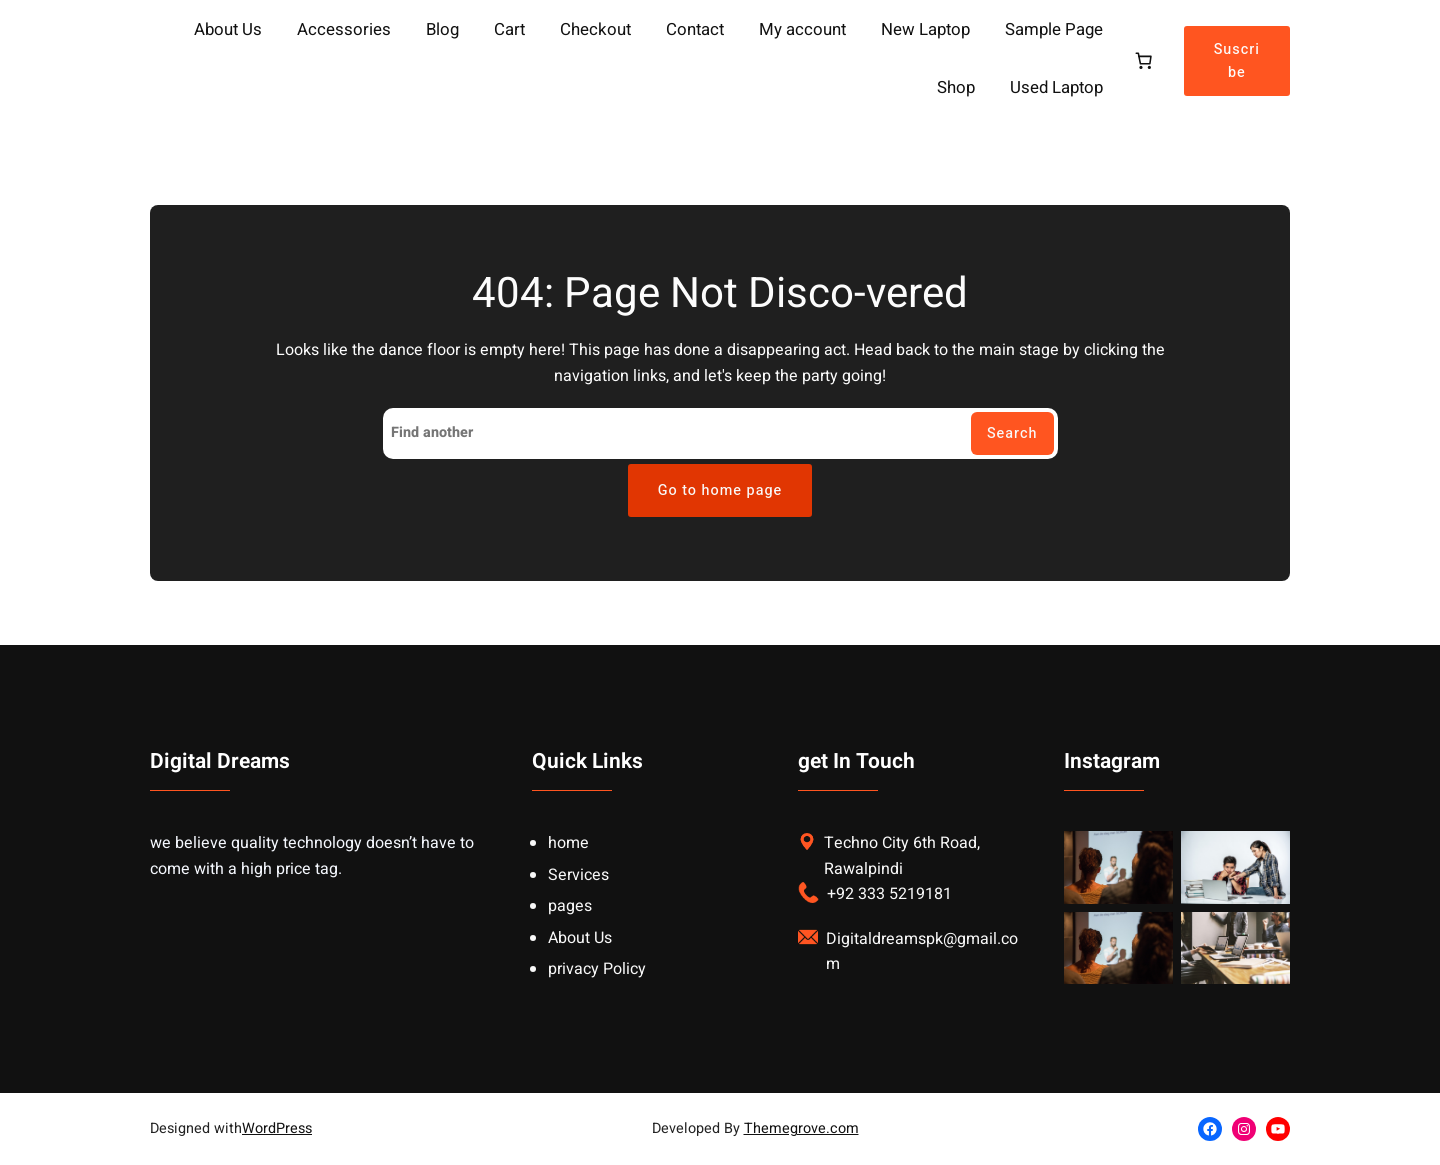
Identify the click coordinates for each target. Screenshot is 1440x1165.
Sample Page (1054, 31)
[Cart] (1143, 61)
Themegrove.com (801, 1128)
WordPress (277, 1128)
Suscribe (1237, 61)
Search (1012, 433)
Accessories (344, 31)
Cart (509, 31)
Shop (956, 89)
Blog (442, 31)
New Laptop (925, 31)
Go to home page (720, 490)
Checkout (595, 31)
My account (802, 31)
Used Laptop (1056, 89)
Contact (695, 31)
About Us (228, 31)
